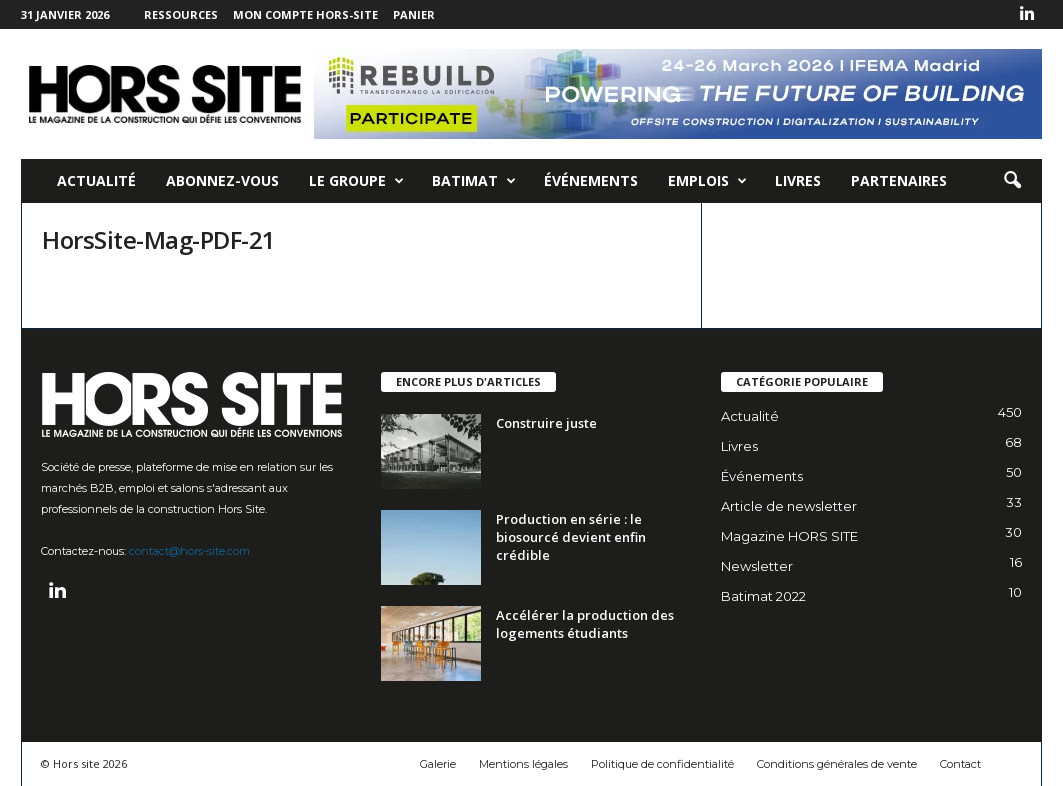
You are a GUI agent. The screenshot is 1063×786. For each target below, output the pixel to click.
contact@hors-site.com (189, 551)
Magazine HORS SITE (789, 536)
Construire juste (546, 423)
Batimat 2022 (763, 596)
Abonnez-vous (222, 180)
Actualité (96, 180)
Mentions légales (523, 764)
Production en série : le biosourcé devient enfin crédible (571, 537)
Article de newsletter (789, 506)
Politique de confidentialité (662, 764)
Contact (960, 764)
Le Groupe (356, 181)
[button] (1012, 181)
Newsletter (757, 566)
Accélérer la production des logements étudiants (585, 624)
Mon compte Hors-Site (305, 14)
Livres (798, 180)
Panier (414, 14)
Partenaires (899, 180)
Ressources (181, 14)
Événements (591, 180)
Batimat (474, 181)
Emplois (707, 181)
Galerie (438, 764)
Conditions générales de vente (837, 764)
